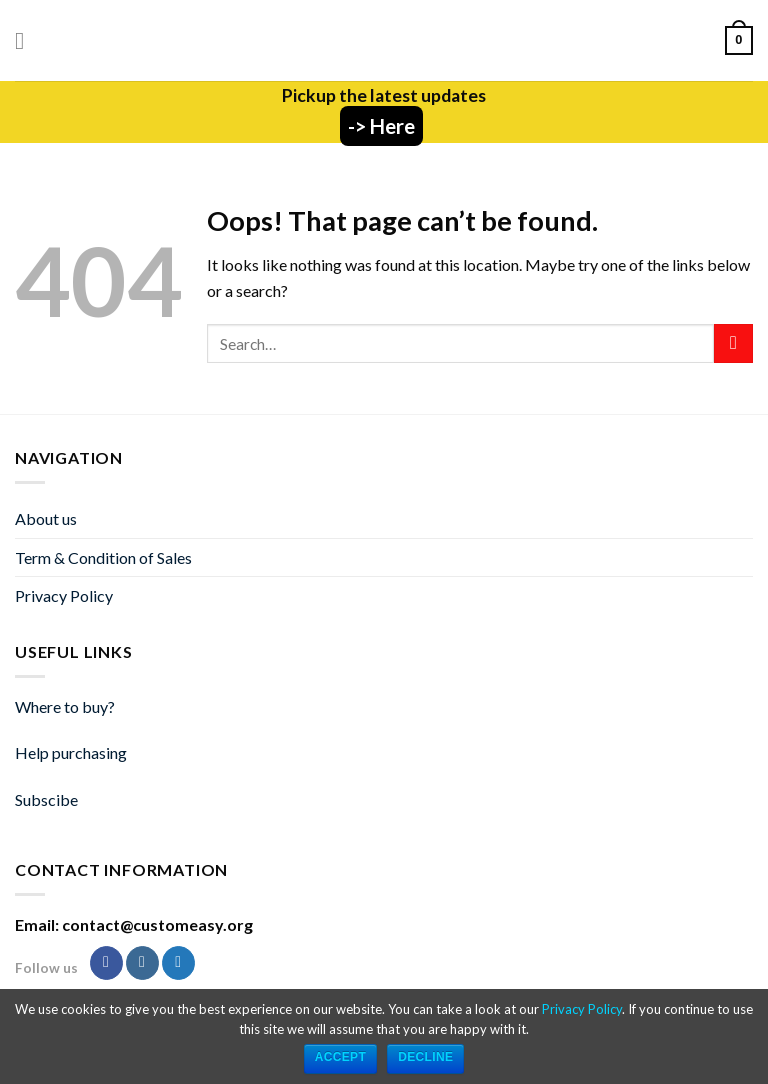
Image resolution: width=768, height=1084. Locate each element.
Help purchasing (71, 752)
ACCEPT (341, 1057)
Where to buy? (65, 706)
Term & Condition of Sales (103, 557)
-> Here (381, 126)
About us (46, 518)
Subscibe (46, 799)
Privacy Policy (64, 595)
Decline (425, 1057)
